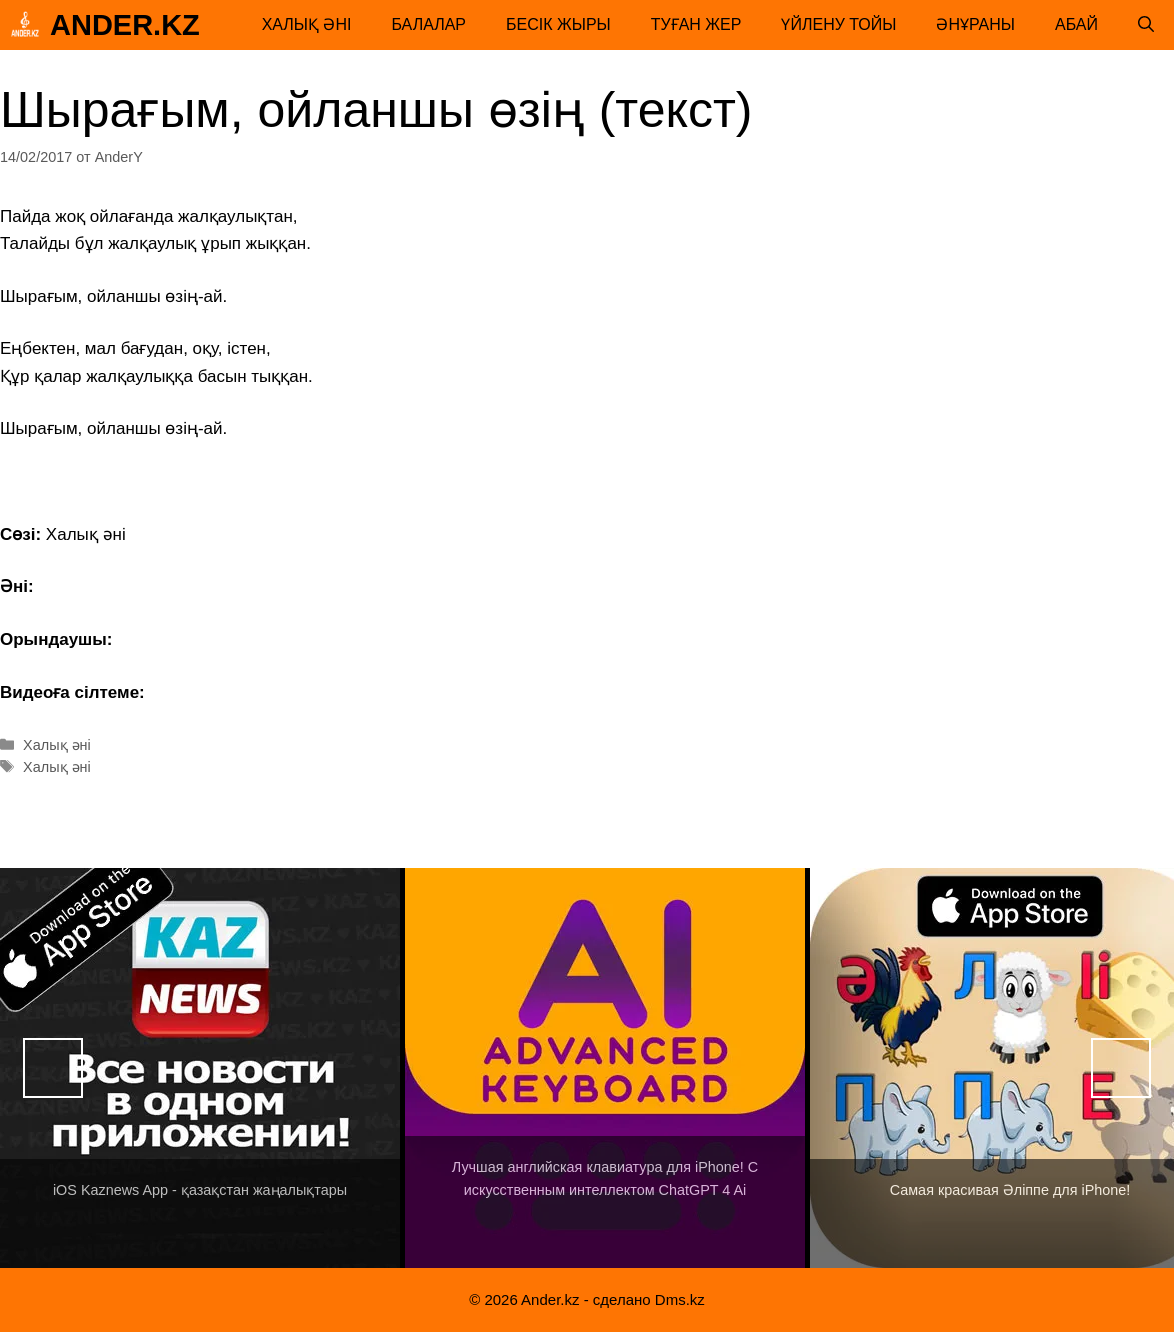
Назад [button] (53, 1068)
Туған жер (696, 24)
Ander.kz (125, 25)
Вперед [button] (1121, 1068)
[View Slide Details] (200, 1068)
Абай (1076, 24)
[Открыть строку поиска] (1146, 25)
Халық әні (307, 24)
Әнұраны (975, 24)
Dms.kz (680, 1299)
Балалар (428, 24)
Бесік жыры (558, 24)
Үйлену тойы (838, 24)
